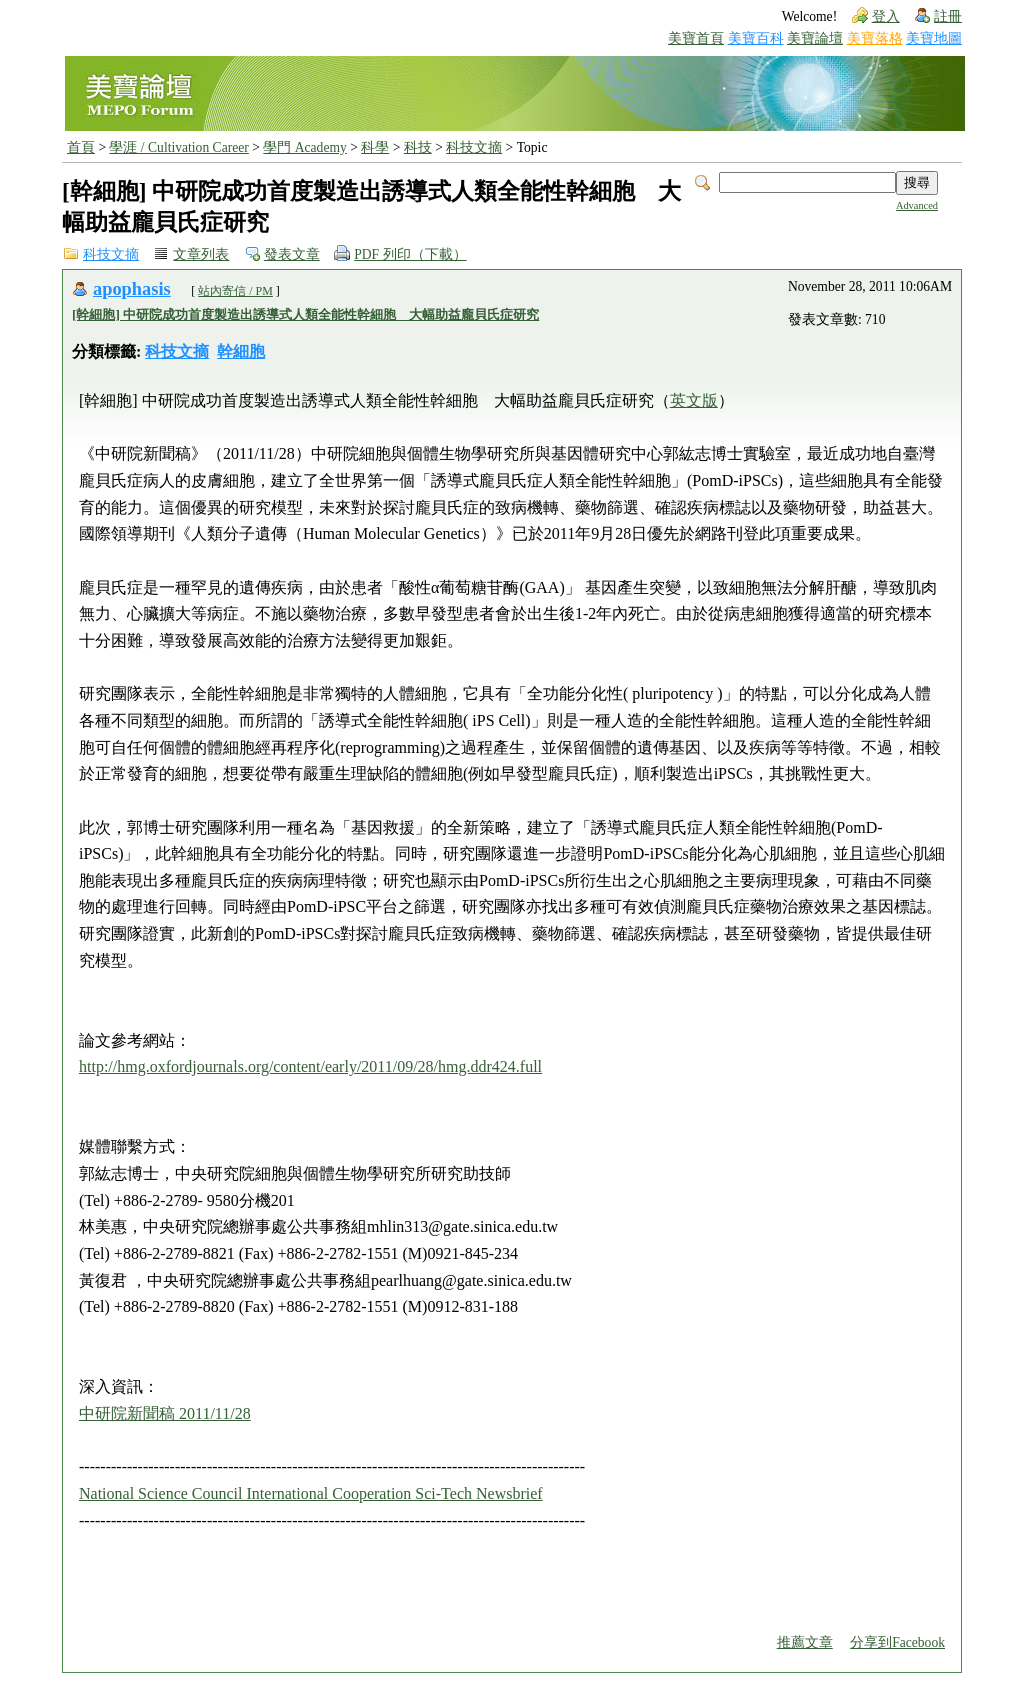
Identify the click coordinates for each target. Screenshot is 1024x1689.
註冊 (948, 16)
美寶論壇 (815, 38)
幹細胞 (241, 351)
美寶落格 (875, 38)
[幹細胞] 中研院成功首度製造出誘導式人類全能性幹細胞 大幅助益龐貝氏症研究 (305, 314)
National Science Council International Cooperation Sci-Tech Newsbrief (311, 1493)
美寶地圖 (934, 38)
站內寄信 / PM (235, 291)
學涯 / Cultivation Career (178, 147)
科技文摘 (474, 147)
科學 (375, 147)
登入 (886, 16)
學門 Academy (304, 147)
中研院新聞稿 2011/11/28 (165, 1413)
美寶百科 (756, 38)
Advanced (917, 205)
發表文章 (292, 254)
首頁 (81, 147)
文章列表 (201, 254)
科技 (418, 147)
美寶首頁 (696, 38)
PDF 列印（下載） (410, 254)
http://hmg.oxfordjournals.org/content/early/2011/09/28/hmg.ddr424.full (310, 1066)
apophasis (132, 289)
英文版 (694, 400)
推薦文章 (805, 1642)
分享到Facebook (897, 1642)
